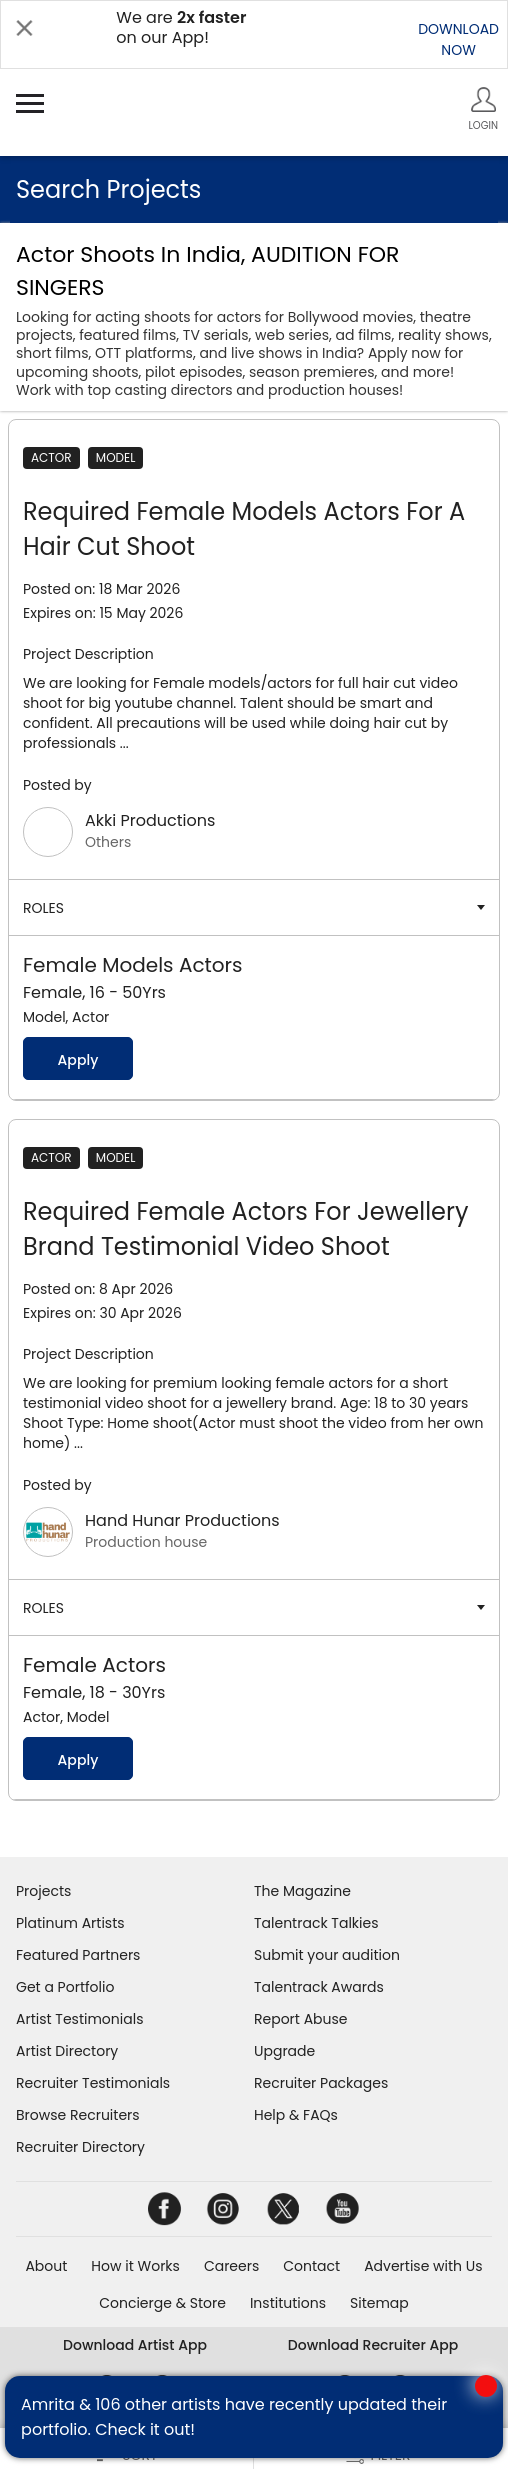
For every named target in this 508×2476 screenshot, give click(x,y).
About (46, 2266)
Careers (231, 2266)
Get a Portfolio (65, 1987)
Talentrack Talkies (316, 1923)
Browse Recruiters (78, 2115)
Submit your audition (327, 1955)
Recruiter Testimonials (93, 2083)
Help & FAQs (296, 2115)
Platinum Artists (70, 1923)
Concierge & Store (162, 2303)
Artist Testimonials (79, 2019)
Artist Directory (67, 2051)
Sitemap (379, 2303)
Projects (43, 1891)
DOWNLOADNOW (458, 39)
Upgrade (284, 2051)
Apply (77, 1060)
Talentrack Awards (319, 1987)
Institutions (288, 2303)
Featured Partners (78, 1955)
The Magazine (302, 1891)
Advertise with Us (423, 2266)
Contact (311, 2266)
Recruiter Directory (80, 2147)
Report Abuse (301, 2019)
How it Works (135, 2266)
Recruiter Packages (321, 2083)
